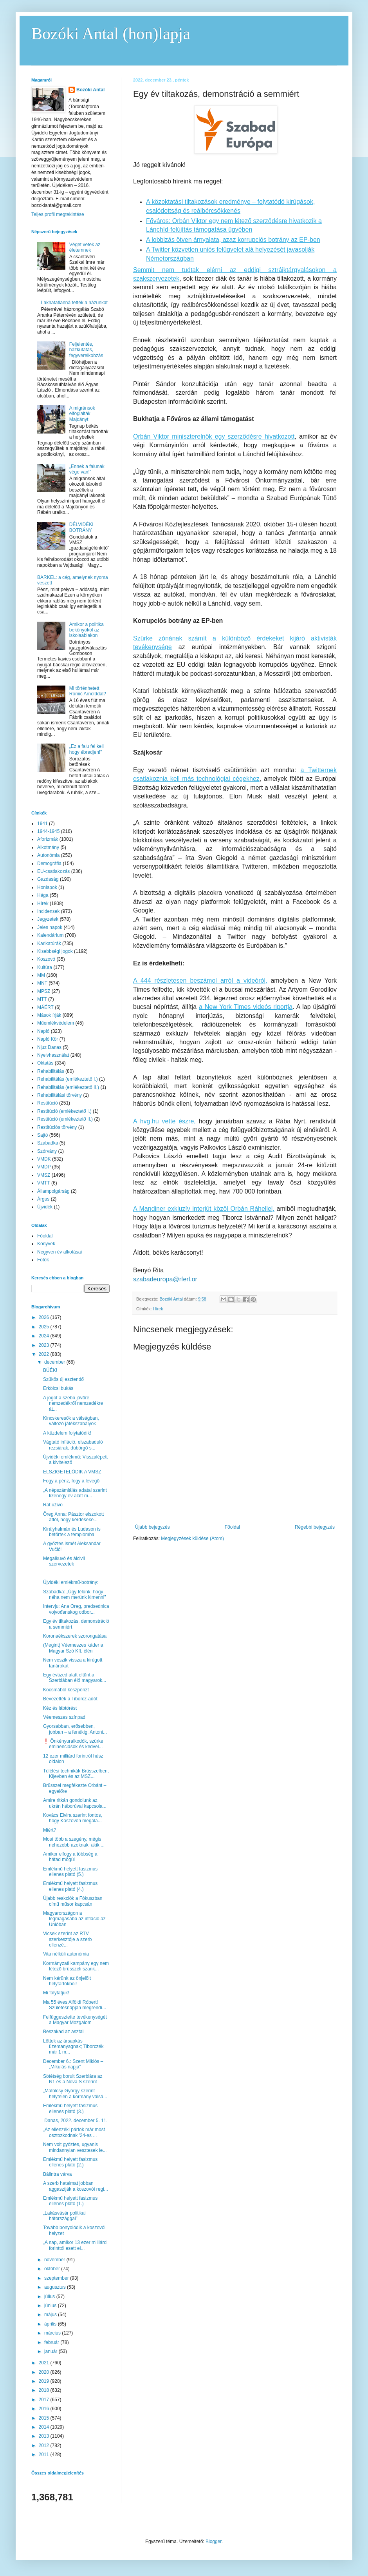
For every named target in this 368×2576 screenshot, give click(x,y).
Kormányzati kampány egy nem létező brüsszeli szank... (76, 1966)
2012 (45, 2445)
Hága (43, 895)
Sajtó (42, 1135)
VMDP (44, 1167)
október (52, 2268)
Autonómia (48, 855)
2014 (45, 2427)
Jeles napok (49, 927)
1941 (42, 823)
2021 (45, 2363)
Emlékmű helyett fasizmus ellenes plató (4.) (70, 1886)
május (51, 2314)
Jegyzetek (47, 919)
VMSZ (43, 1175)
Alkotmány (48, 847)
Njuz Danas (49, 1047)
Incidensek (48, 911)
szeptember (57, 2278)
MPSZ (43, 991)
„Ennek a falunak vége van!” (87, 469)
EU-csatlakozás (53, 871)
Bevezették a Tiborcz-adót (70, 1699)
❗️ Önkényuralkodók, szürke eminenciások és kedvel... (73, 1743)
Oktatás (45, 1063)
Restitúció (47, 1103)
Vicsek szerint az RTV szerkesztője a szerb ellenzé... (67, 1939)
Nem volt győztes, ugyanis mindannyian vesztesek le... (74, 2147)
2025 (45, 1327)
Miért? (49, 1830)
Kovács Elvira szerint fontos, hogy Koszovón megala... (72, 1817)
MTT (42, 999)
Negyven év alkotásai (59, 1252)
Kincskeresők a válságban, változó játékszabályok (71, 1420)
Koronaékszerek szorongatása (74, 1636)
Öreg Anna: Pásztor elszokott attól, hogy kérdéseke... (73, 1516)
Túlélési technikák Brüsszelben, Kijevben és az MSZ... (76, 1773)
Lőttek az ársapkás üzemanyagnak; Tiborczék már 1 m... (73, 2046)
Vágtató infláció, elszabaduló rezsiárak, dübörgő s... (73, 1444)
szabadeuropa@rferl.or (165, 1279)
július (50, 2296)
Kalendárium (50, 935)
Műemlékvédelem (55, 1023)
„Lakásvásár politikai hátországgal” (64, 2215)
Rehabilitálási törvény (59, 1095)
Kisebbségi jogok (55, 951)
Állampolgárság (53, 1191)
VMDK (44, 1159)
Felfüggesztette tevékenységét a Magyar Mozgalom (75, 2019)
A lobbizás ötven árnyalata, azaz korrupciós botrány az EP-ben (233, 239)
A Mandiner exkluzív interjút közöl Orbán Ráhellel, (203, 1208)
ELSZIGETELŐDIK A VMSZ (72, 1472)
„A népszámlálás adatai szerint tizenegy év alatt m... (75, 1493)
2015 (45, 2418)
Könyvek (46, 1243)
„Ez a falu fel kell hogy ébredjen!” (86, 749)
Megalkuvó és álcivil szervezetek (64, 1561)
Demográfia (49, 863)
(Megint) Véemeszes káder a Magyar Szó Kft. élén (73, 1647)
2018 (45, 2390)
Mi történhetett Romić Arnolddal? (87, 691)
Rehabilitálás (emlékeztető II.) (68, 1087)
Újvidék (44, 1207)
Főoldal (232, 1527)
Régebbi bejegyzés (315, 1527)
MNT (42, 983)
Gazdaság (48, 879)
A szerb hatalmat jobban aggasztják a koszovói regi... (75, 2186)
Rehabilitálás (50, 1071)
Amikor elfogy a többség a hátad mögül (70, 1856)
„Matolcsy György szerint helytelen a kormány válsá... (75, 2093)
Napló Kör (47, 1039)
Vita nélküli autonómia (66, 1954)
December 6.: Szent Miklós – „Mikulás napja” (73, 2064)
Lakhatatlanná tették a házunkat (74, 302)
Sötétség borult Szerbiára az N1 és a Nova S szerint (72, 2078)
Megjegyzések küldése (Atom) (192, 1538)
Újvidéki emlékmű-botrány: (70, 1582)
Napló (43, 1031)
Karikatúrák (49, 943)
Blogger (214, 2541)
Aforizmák (47, 839)
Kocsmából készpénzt (66, 1690)
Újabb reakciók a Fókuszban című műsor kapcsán (72, 1901)
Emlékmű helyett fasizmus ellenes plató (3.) (70, 2108)
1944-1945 (48, 831)
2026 (45, 1317)
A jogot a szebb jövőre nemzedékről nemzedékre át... (73, 1403)
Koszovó (46, 959)
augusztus (55, 2287)
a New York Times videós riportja (245, 1006)
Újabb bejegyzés (152, 1527)
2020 (45, 2372)
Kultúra (44, 967)
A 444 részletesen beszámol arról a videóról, (200, 980)
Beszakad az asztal (63, 2031)
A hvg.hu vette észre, (164, 1121)
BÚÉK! (50, 1370)
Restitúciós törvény (57, 1127)
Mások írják (49, 1015)
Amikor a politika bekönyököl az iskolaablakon (86, 630)
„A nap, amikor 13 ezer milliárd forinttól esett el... (74, 2245)
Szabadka (47, 1143)
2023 (45, 1345)
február (52, 2342)
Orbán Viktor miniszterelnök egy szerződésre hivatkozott (213, 436)
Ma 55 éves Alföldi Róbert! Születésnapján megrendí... (74, 2004)
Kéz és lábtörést (60, 1708)
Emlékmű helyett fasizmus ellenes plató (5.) (70, 1871)
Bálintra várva (57, 2174)
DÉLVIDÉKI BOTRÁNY (81, 527)
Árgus (43, 1199)
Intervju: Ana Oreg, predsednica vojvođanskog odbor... (76, 1609)
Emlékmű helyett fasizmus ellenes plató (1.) (70, 2200)
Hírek (158, 1308)
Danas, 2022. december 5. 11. (75, 2120)
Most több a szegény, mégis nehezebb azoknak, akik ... (74, 1841)
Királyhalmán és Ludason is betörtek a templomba (72, 1531)
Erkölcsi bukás (58, 1388)
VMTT (43, 1183)
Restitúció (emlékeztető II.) (65, 1119)
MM (41, 975)
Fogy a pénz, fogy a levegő (71, 1481)
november (55, 2259)
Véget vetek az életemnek (84, 247)
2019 (45, 2381)
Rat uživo (53, 1505)
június (51, 2305)
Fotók (43, 1260)
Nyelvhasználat (53, 1055)
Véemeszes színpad (64, 1717)
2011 (45, 2454)
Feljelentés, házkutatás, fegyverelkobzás (86, 349)
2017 (45, 2399)
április (51, 2324)
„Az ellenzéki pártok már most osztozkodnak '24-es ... (74, 2132)
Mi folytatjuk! (56, 1992)
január (51, 2351)
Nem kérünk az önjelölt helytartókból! (67, 1981)
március (53, 2333)
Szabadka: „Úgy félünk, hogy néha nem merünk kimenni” (74, 1594)
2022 (45, 1354)
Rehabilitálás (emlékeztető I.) (67, 1079)
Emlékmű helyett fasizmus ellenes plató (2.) (70, 2162)
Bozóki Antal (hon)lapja (110, 34)
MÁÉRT (45, 1007)
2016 (45, 2408)
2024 (45, 1336)
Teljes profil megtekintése (57, 214)
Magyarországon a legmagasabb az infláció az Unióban (74, 1918)
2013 (45, 2436)
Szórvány (47, 1151)
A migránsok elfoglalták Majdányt (82, 413)
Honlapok (47, 887)
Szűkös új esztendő (63, 1379)
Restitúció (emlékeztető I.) (64, 1111)
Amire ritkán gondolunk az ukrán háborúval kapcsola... (74, 1803)
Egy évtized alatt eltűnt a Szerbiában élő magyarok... (74, 1677)
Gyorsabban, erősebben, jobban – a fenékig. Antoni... (75, 1728)
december (55, 1362)
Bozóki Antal (90, 90)
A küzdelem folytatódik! (67, 1433)
